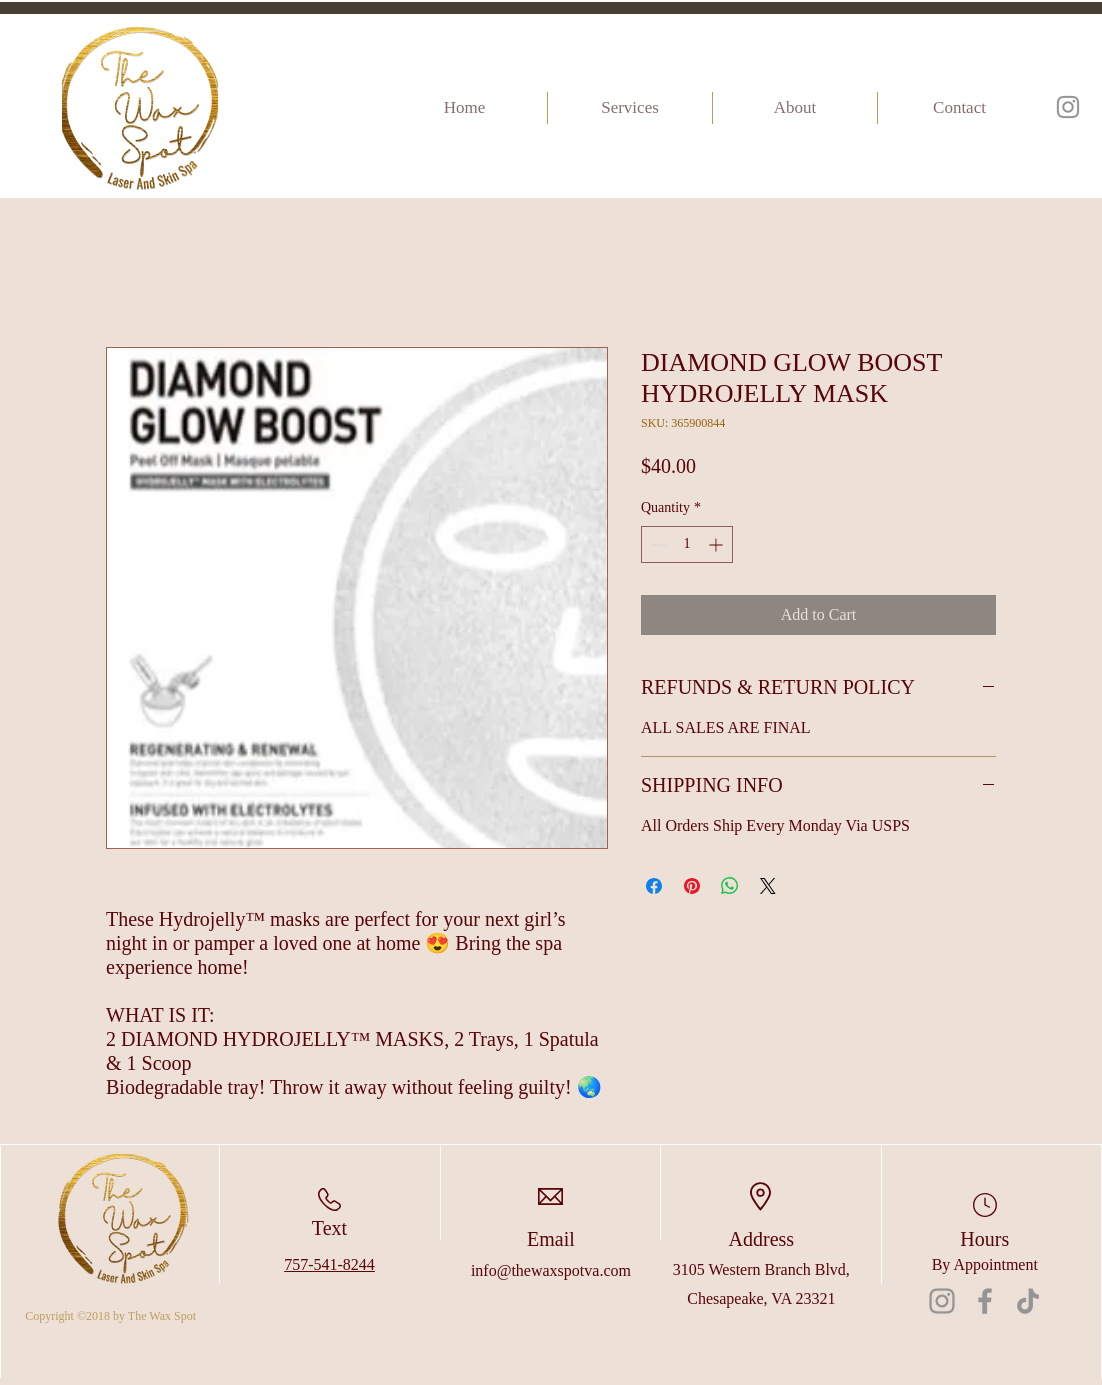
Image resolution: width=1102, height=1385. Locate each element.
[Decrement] (656, 544)
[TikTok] (1028, 1301)
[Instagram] (1068, 107)
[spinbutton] (687, 544)
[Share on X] (768, 886)
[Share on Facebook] (654, 886)
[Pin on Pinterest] (692, 886)
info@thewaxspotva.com (551, 1270)
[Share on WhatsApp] (730, 886)
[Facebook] (985, 1301)
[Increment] (717, 544)
